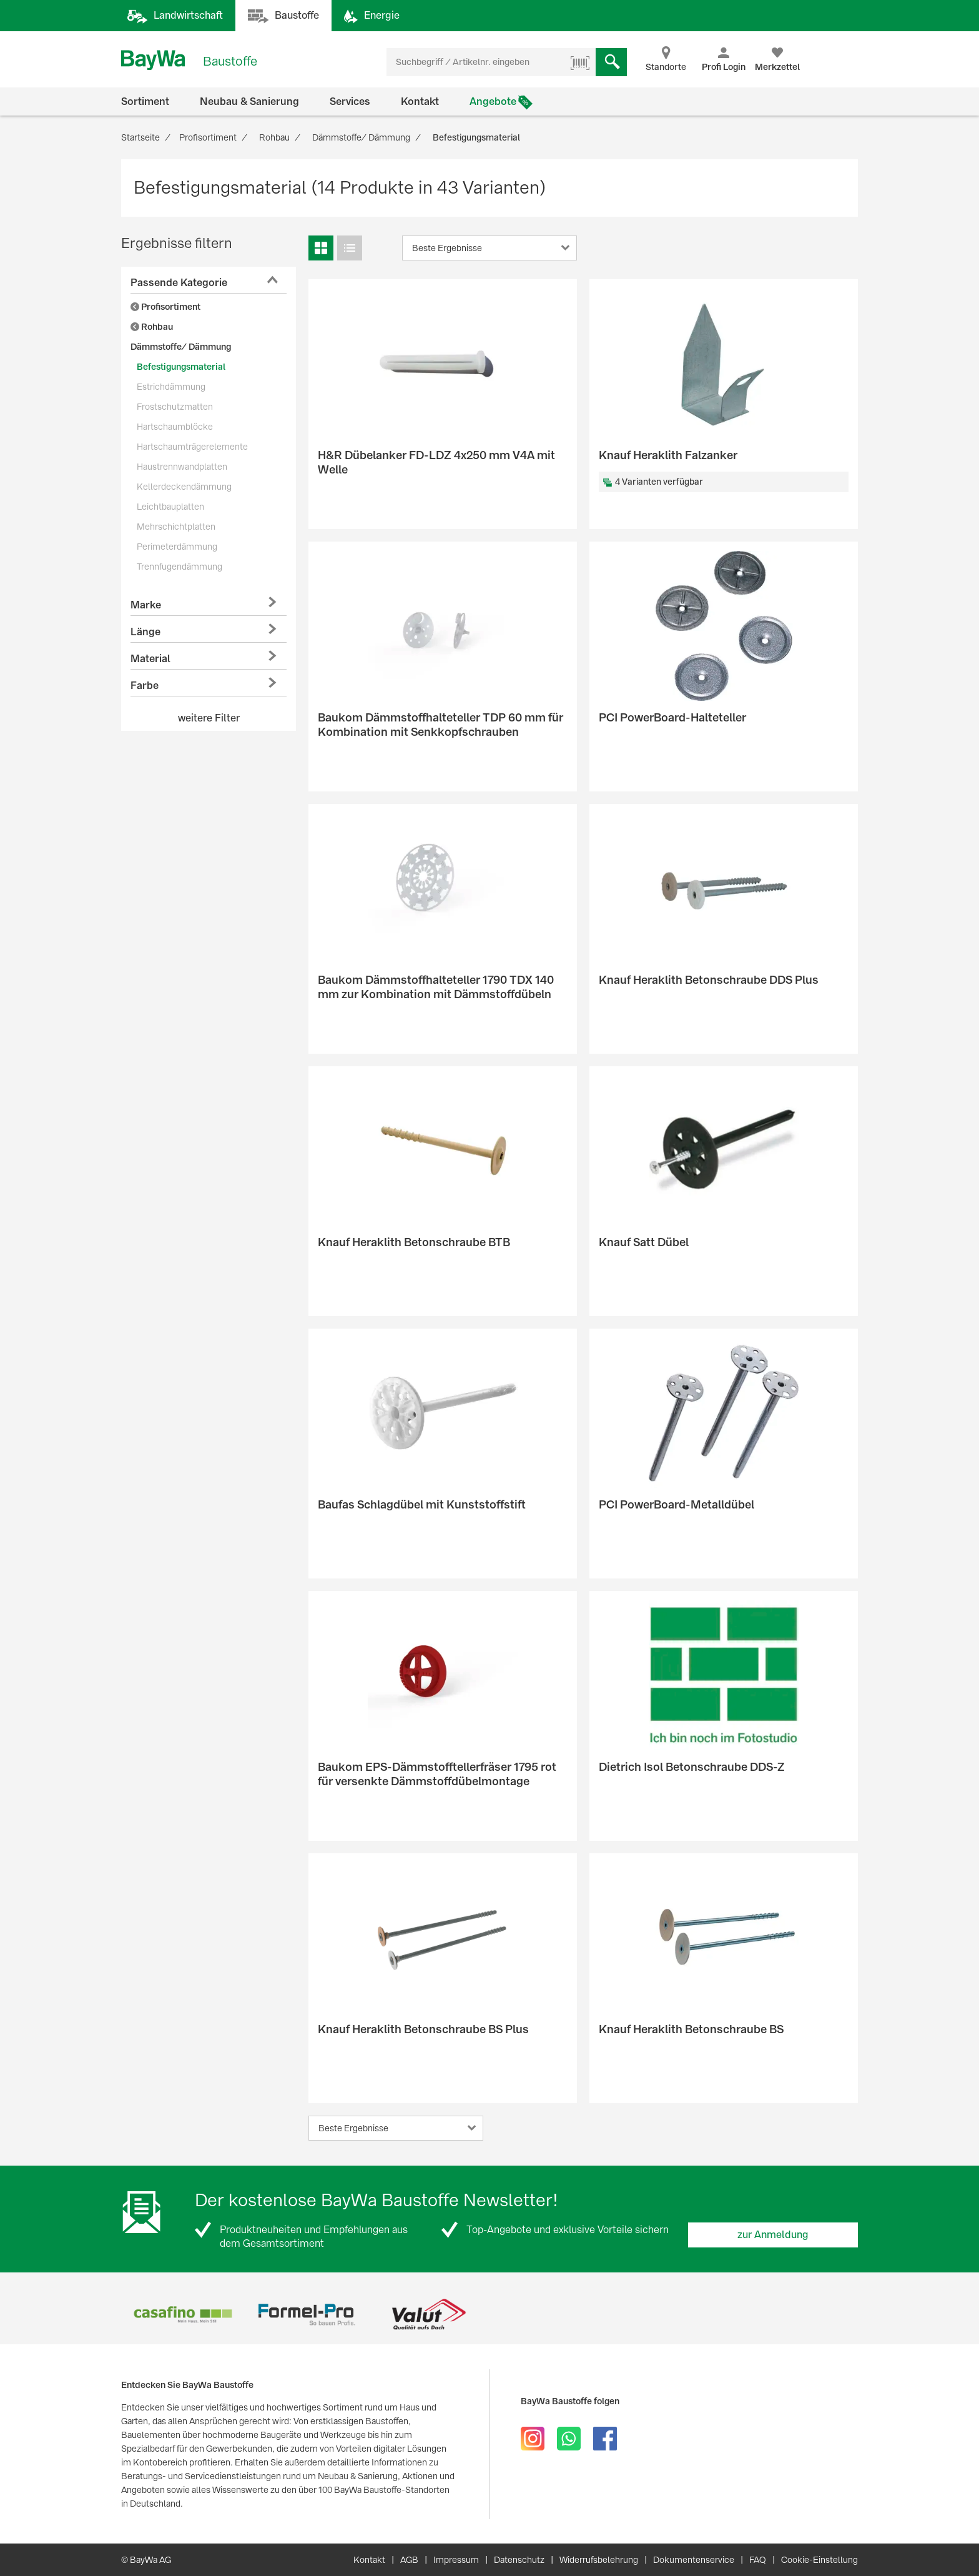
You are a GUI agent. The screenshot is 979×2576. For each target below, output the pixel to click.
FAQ (757, 2559)
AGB (409, 2559)
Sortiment (145, 101)
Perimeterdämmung (177, 546)
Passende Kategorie (178, 282)
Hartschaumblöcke (175, 426)
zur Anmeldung (773, 2234)
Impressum (456, 2559)
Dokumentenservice (693, 2559)
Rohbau (151, 326)
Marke (145, 605)
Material (150, 658)
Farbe (144, 685)
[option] (182, 2314)
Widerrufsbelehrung (598, 2559)
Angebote (493, 101)
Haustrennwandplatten (182, 466)
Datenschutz (519, 2559)
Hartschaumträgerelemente (192, 446)
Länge (145, 631)
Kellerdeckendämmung (184, 486)
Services (350, 101)
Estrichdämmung (171, 386)
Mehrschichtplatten (176, 526)
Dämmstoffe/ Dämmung (180, 346)
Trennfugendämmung (179, 566)
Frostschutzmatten (175, 406)
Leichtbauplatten (170, 506)
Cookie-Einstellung (819, 2559)
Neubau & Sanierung (249, 101)
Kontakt (420, 101)
